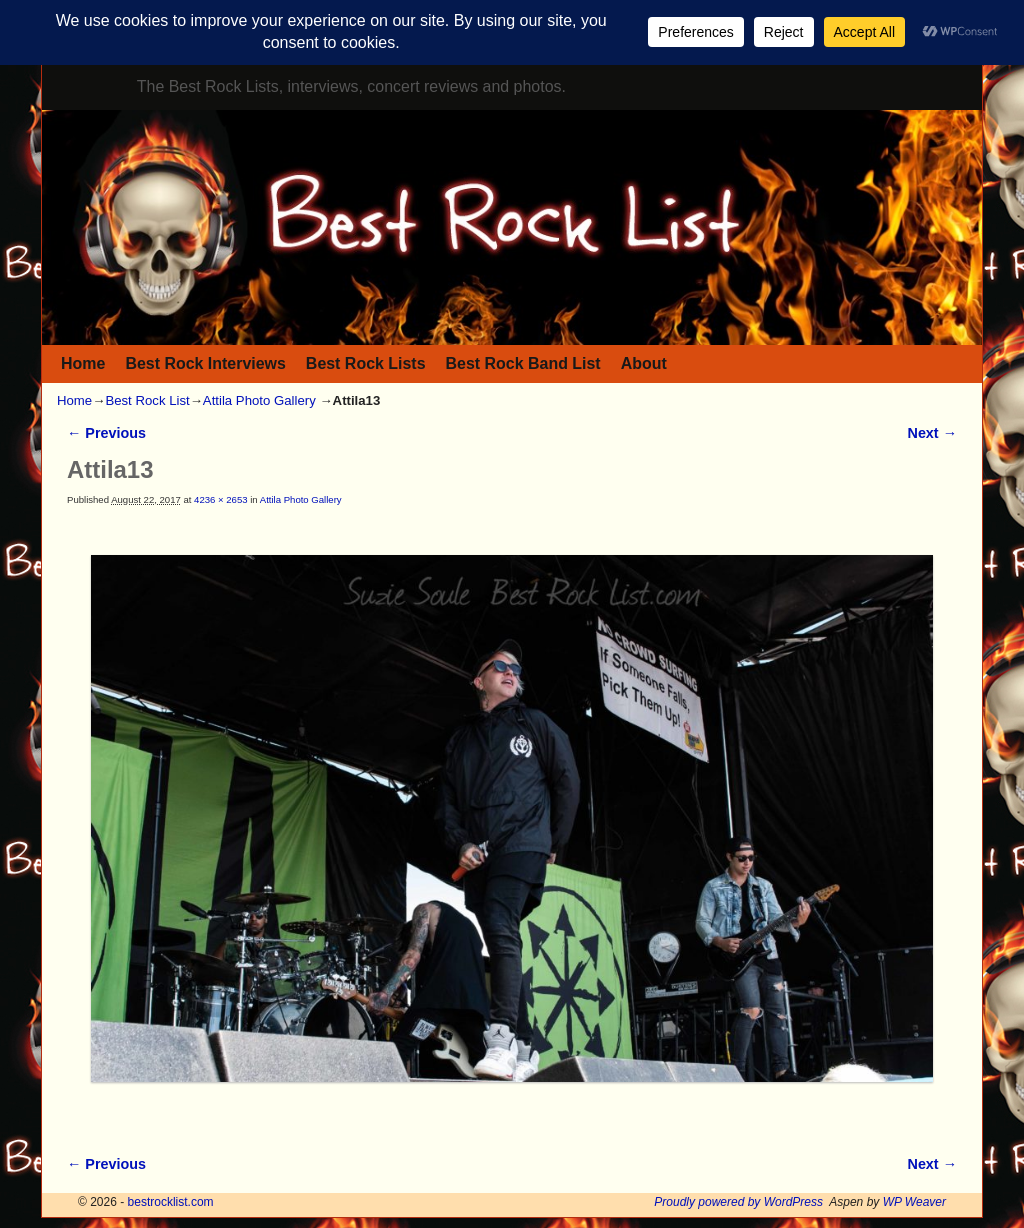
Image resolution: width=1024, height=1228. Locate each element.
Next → (932, 433)
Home (83, 363)
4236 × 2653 (220, 499)
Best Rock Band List (523, 363)
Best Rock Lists (366, 363)
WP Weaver (914, 1202)
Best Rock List (147, 400)
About (644, 363)
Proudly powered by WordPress (738, 1202)
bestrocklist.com (171, 1202)
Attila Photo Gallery (259, 400)
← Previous (106, 433)
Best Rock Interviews (205, 363)
